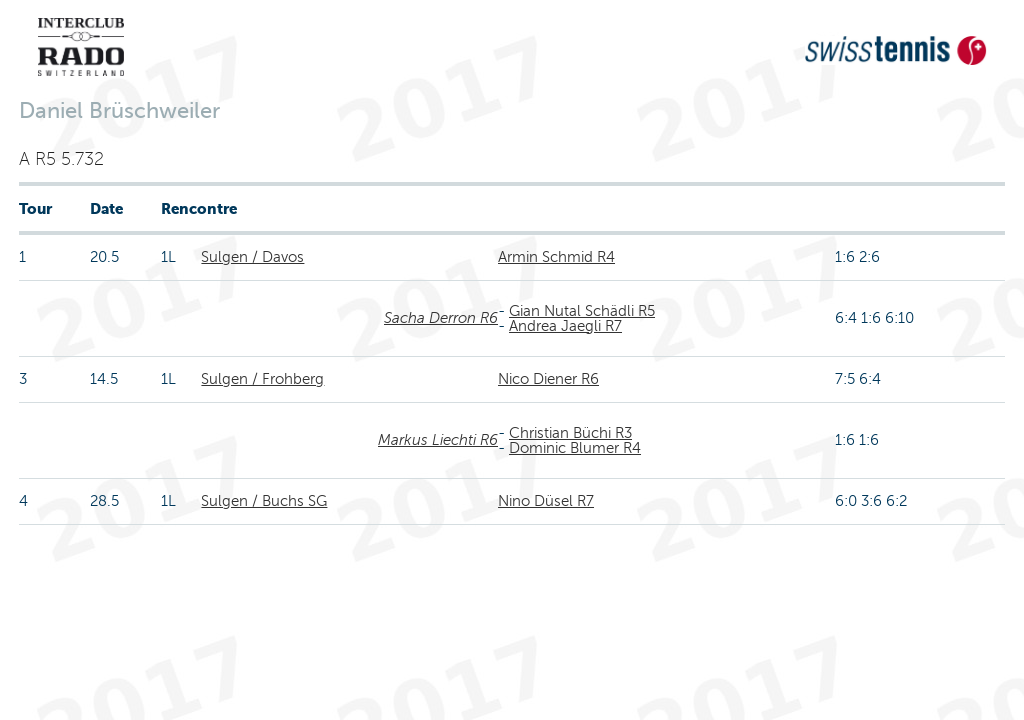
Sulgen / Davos (252, 257)
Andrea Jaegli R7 (565, 326)
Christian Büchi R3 (570, 433)
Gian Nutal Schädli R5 (582, 311)
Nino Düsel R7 (546, 501)
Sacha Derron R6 (441, 318)
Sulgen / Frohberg (262, 379)
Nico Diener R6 (548, 379)
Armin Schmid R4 (556, 257)
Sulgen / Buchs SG (264, 501)
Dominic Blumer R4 (575, 448)
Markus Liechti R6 (438, 440)
